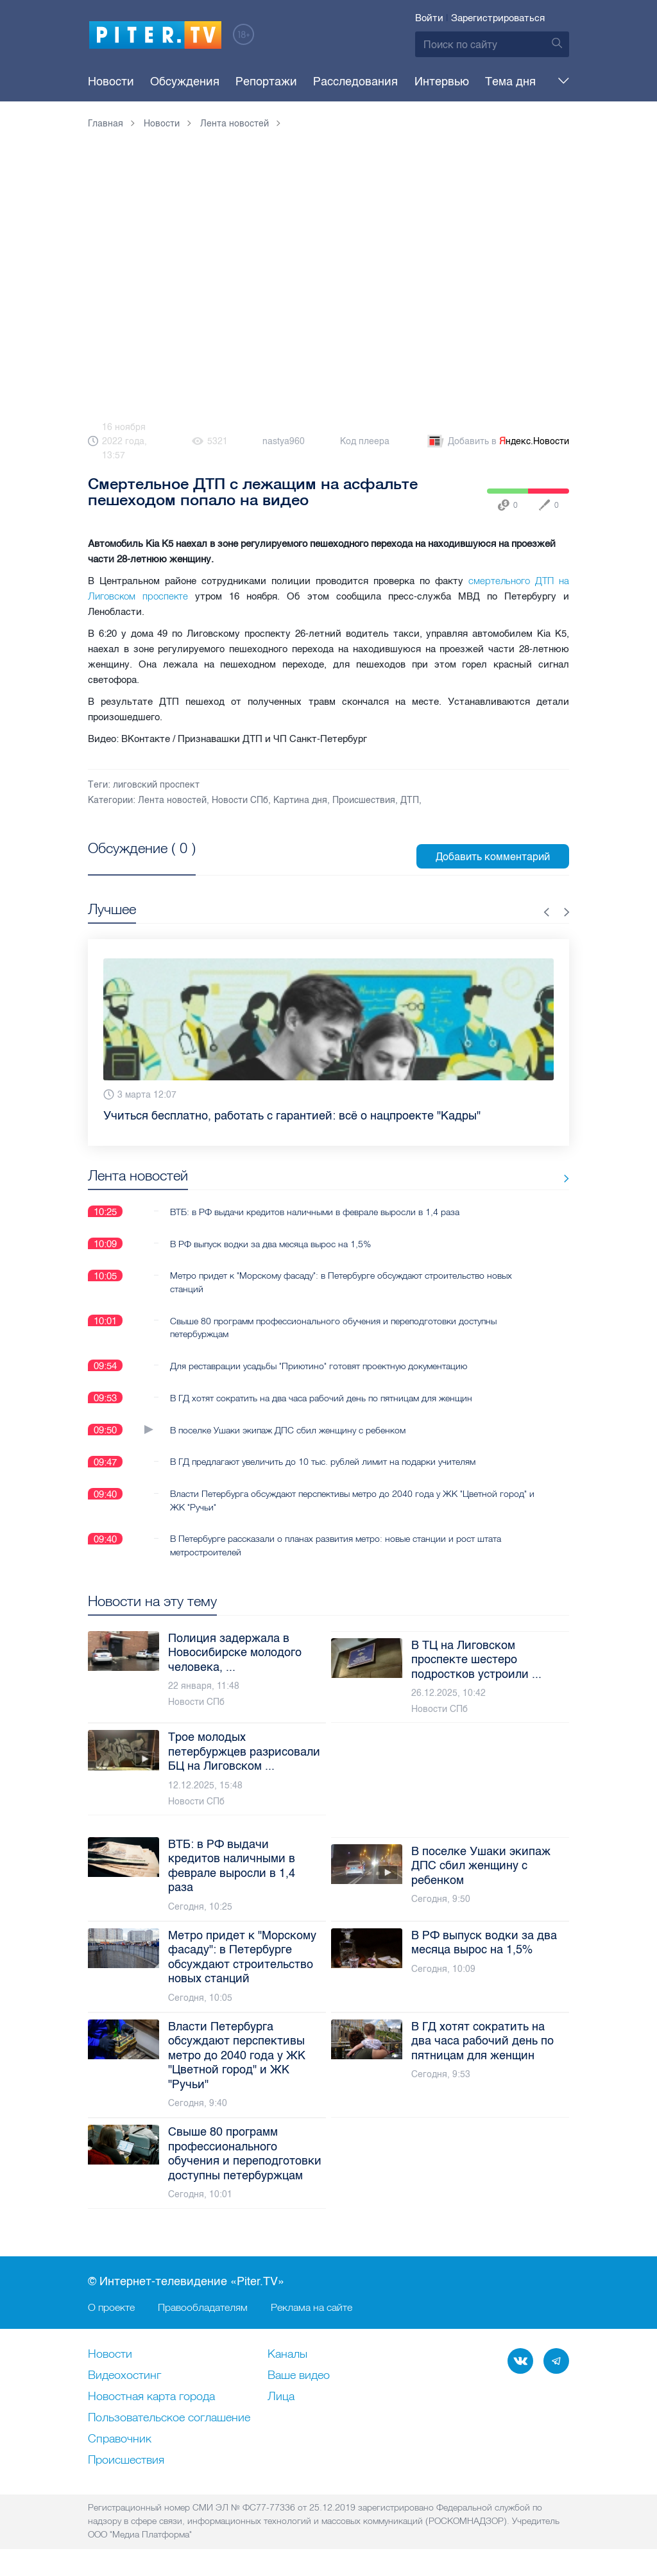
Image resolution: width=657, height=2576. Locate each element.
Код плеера (364, 441)
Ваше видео (299, 2375)
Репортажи (243, 81)
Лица (281, 2396)
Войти (429, 18)
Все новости (529, 1178)
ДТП (409, 800)
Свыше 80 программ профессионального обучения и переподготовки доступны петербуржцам (333, 1327)
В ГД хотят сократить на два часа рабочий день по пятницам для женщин (321, 1397)
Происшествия (363, 800)
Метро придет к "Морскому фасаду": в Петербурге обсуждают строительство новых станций (341, 1282)
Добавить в (497, 442)
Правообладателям (203, 2307)
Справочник (119, 2439)
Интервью (395, 81)
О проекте (111, 2307)
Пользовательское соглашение (169, 2418)
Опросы (503, 81)
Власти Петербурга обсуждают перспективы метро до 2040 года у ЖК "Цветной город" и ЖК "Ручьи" (348, 1500)
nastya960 (283, 441)
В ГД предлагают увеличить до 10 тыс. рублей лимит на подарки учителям (322, 1461)
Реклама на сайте (311, 2307)
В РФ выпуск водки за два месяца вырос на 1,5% (270, 1243)
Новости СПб (240, 800)
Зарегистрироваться (498, 18)
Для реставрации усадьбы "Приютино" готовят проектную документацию (318, 1365)
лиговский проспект (156, 784)
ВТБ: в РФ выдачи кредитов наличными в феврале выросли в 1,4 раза (314, 1211)
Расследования (320, 81)
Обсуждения (173, 81)
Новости (111, 81)
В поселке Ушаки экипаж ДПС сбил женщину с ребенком (287, 1429)
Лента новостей (172, 800)
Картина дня (300, 800)
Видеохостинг (124, 2375)
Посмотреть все (129, 862)
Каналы (287, 2354)
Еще (549, 81)
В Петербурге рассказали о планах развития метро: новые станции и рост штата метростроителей (335, 1545)
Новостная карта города (151, 2396)
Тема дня (452, 81)
